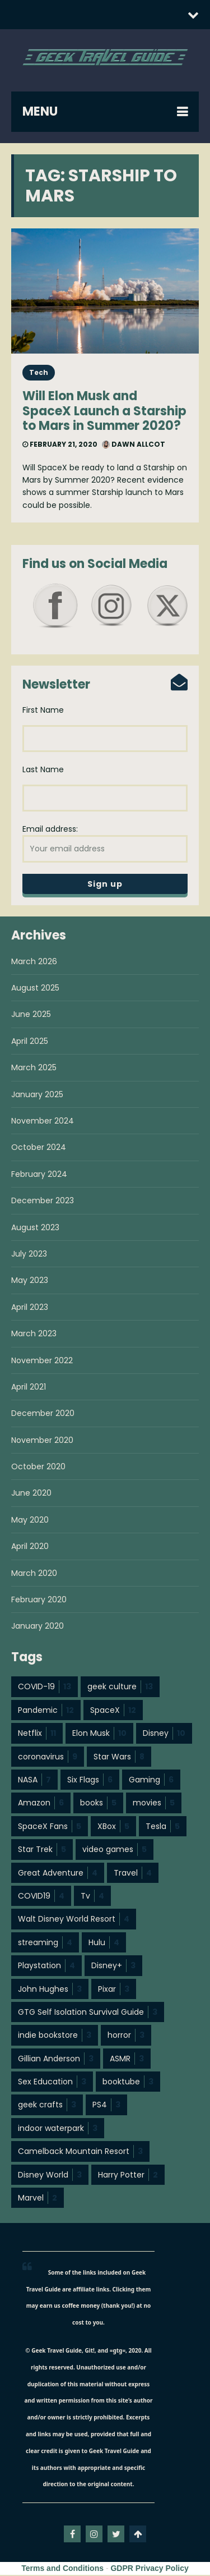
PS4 (106, 2106)
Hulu (103, 1943)
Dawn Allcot (133, 444)
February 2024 (39, 1175)
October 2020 (38, 1467)
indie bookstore (54, 2036)
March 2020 (34, 1574)
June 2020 (31, 1494)
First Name (43, 710)
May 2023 (29, 1281)
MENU (40, 111)
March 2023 (34, 1334)
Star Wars (119, 1758)
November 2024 (42, 1121)
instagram (94, 2535)
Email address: (105, 843)
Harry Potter (128, 2176)
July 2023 (29, 1255)
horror (126, 2036)
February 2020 (39, 1600)
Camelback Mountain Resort (80, 2152)
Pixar (113, 1990)
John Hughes (50, 1990)
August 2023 (35, 1228)
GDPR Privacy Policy (149, 2569)
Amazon (41, 1804)
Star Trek (42, 1850)
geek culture (120, 1687)
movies (154, 1804)
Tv (92, 1897)
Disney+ (113, 1966)
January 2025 (37, 1095)
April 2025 (29, 1042)
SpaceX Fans (49, 1827)
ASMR (127, 2060)
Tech (38, 372)
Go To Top (137, 2535)
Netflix (37, 1734)
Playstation (46, 1966)
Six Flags (90, 1781)
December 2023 (42, 1201)
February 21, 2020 (59, 444)
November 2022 (42, 1361)
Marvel (37, 2199)
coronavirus (47, 1758)
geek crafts (47, 2106)
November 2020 (42, 1441)
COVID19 (41, 1897)
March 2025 (34, 1068)
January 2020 (37, 1627)
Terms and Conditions (62, 2569)
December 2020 (42, 1414)
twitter (116, 2535)
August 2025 (35, 988)
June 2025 (31, 1015)
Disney (164, 1734)
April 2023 (29, 1308)
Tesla (163, 1827)
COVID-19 (44, 1687)
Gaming (151, 1781)
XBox (113, 1827)
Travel (133, 1874)
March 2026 (34, 962)
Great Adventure (57, 1874)
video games (114, 1850)
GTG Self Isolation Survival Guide (87, 2013)
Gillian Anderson (56, 2060)
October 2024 (38, 1148)
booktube (127, 2083)
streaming (45, 1943)
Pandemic (46, 1711)
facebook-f (72, 2535)
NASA (34, 1781)
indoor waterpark (57, 2129)
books (98, 1804)
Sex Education (52, 2083)
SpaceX (113, 1711)
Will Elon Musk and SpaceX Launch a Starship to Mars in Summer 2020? (104, 410)
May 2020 (30, 1521)
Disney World (50, 2176)
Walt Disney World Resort (73, 1920)
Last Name (43, 770)
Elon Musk (99, 1734)
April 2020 (30, 1547)
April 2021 (28, 1388)
